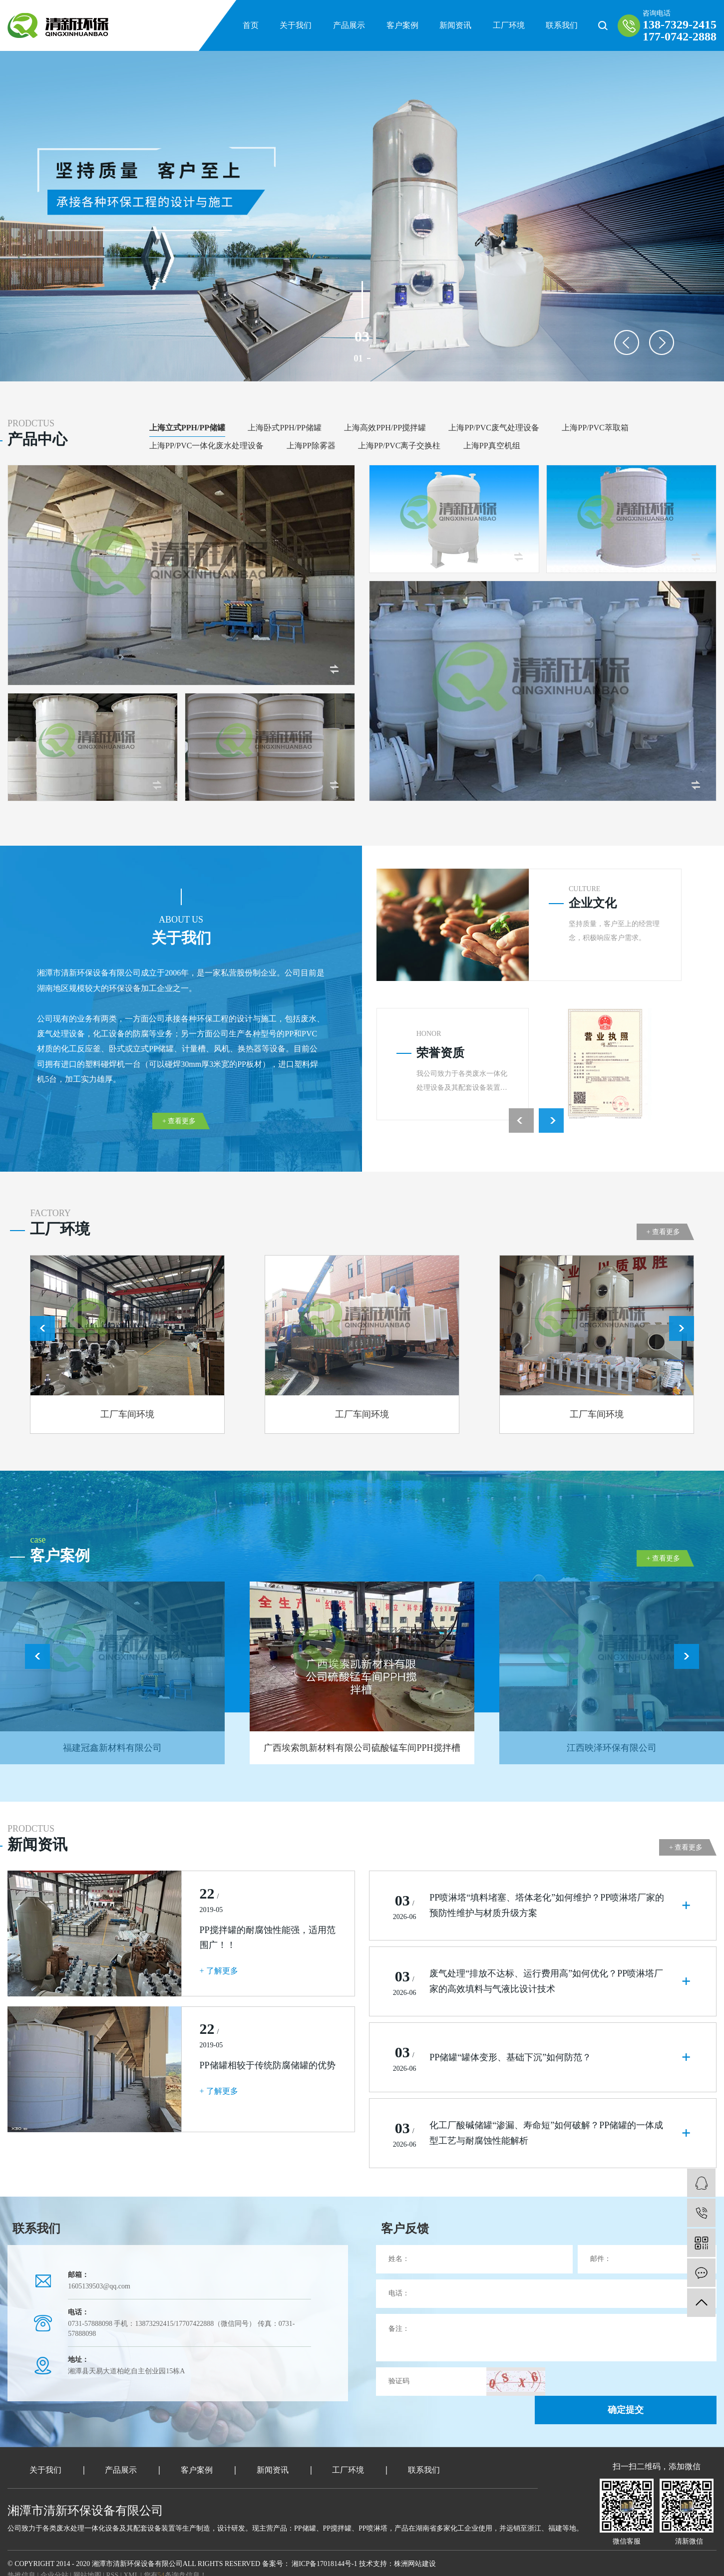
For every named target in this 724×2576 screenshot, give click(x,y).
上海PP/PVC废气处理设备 (493, 427)
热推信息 (21, 2552)
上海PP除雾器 (311, 445)
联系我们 (562, 25)
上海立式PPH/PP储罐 (187, 427)
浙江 (114, 2564)
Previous (626, 342)
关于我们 (296, 25)
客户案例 (402, 25)
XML (131, 2552)
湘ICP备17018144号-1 (324, 2541)
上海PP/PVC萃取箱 (595, 427)
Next (661, 342)
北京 (99, 2564)
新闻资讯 (455, 25)
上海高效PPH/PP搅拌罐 (385, 427)
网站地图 (88, 2552)
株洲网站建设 (415, 2541)
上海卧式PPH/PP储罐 (285, 427)
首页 (251, 25)
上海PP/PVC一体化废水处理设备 (206, 445)
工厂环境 (509, 25)
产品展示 (349, 25)
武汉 (68, 2564)
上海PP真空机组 (491, 445)
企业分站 (54, 2552)
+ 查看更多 (179, 1121)
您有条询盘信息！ (175, 2552)
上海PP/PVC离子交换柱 (399, 445)
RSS (112, 2552)
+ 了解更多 (219, 1970)
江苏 (52, 2564)
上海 (84, 2564)
